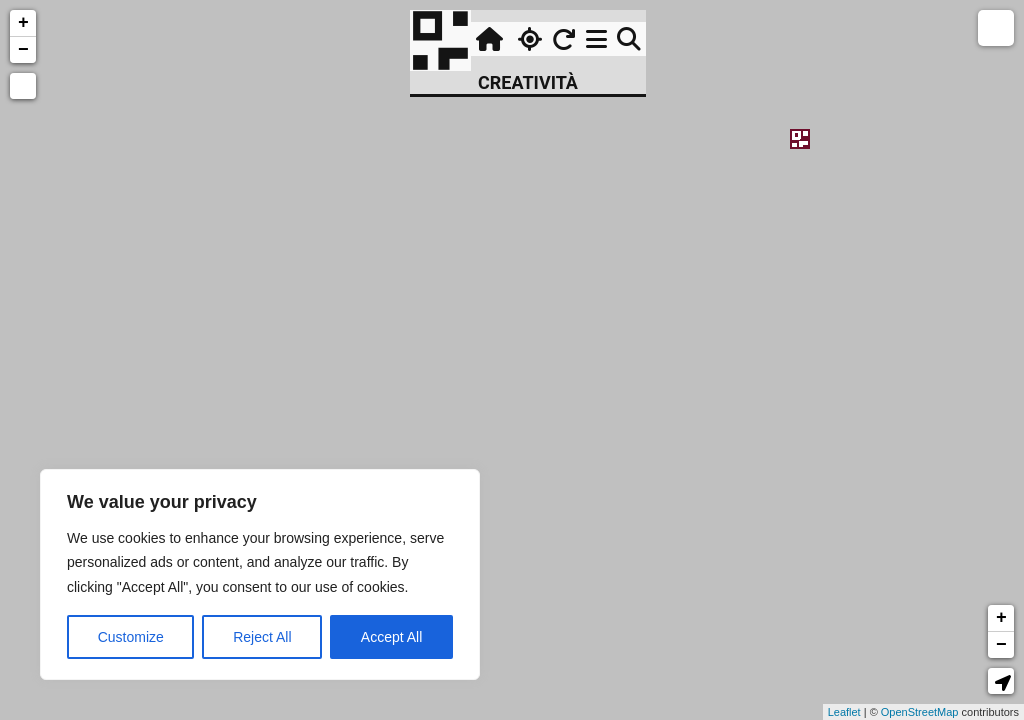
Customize (131, 637)
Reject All (262, 637)
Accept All (391, 637)
